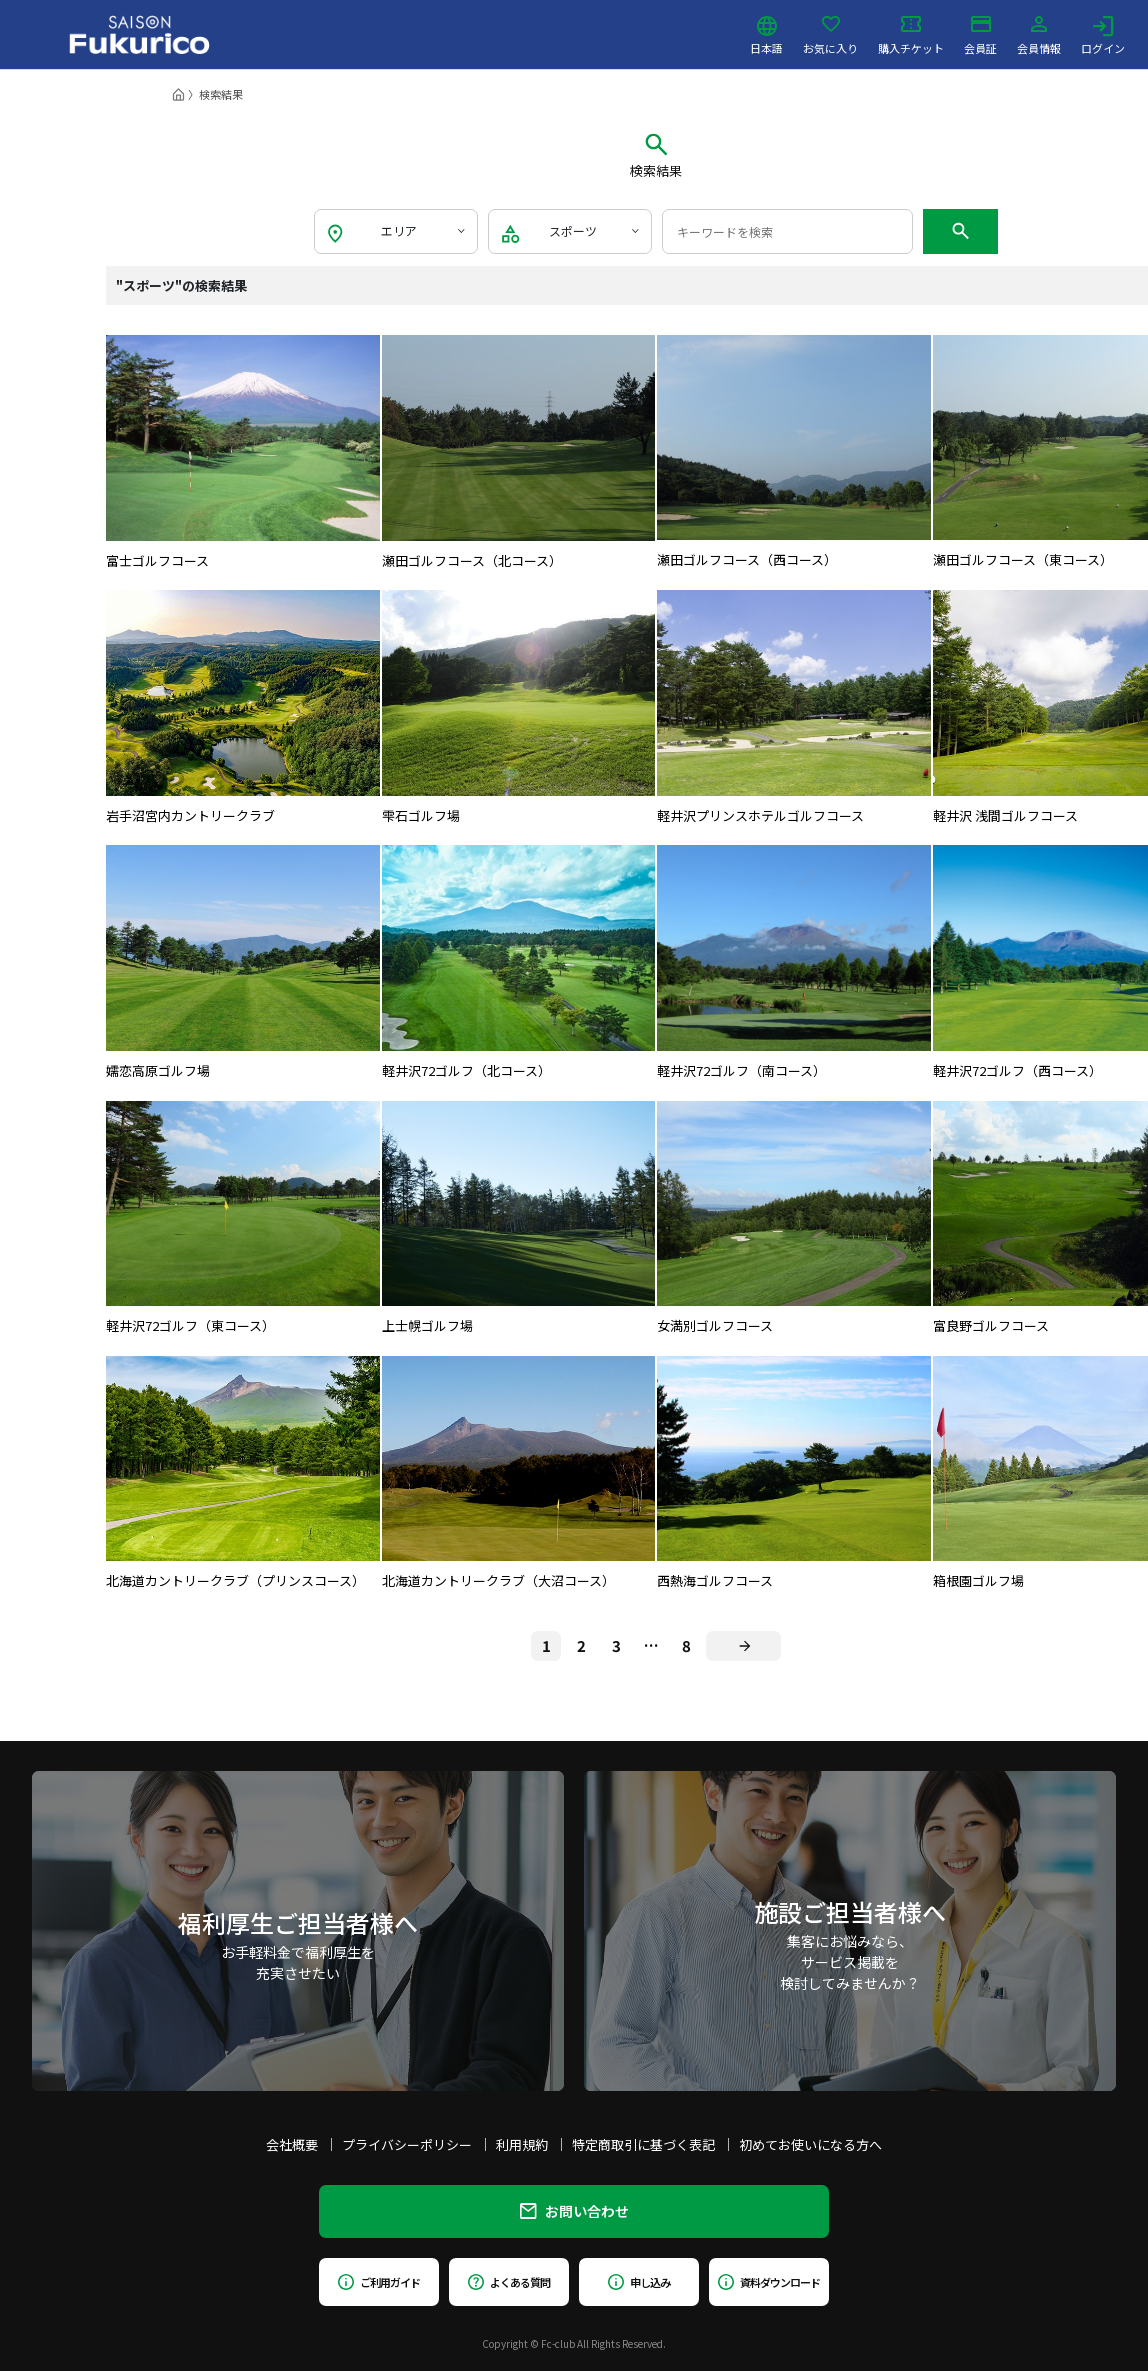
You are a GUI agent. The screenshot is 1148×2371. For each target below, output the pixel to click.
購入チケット (911, 35)
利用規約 (522, 2144)
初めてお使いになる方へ (810, 2144)
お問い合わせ (574, 2211)
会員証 (980, 35)
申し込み (639, 2282)
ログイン (1103, 35)
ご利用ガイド (378, 2282)
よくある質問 (508, 2282)
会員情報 (1039, 35)
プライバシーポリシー (407, 2144)
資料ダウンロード (768, 2282)
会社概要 (292, 2144)
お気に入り (830, 35)
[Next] (743, 1646)
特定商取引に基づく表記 (643, 2144)
